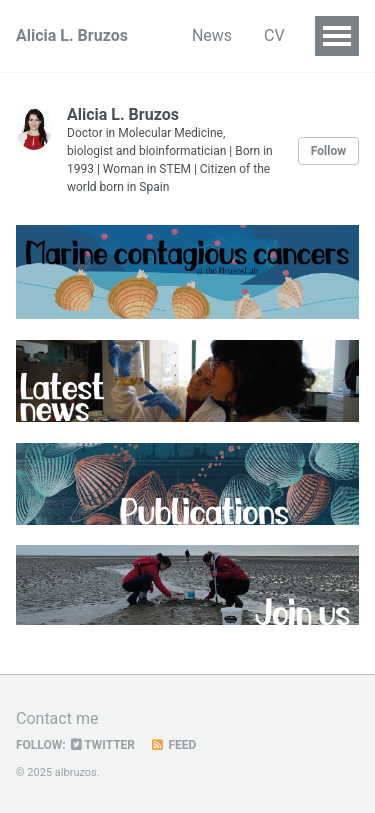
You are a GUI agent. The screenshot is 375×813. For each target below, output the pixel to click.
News (212, 35)
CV (274, 35)
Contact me (57, 718)
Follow (328, 151)
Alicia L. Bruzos (72, 35)
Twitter (103, 745)
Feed (173, 745)
